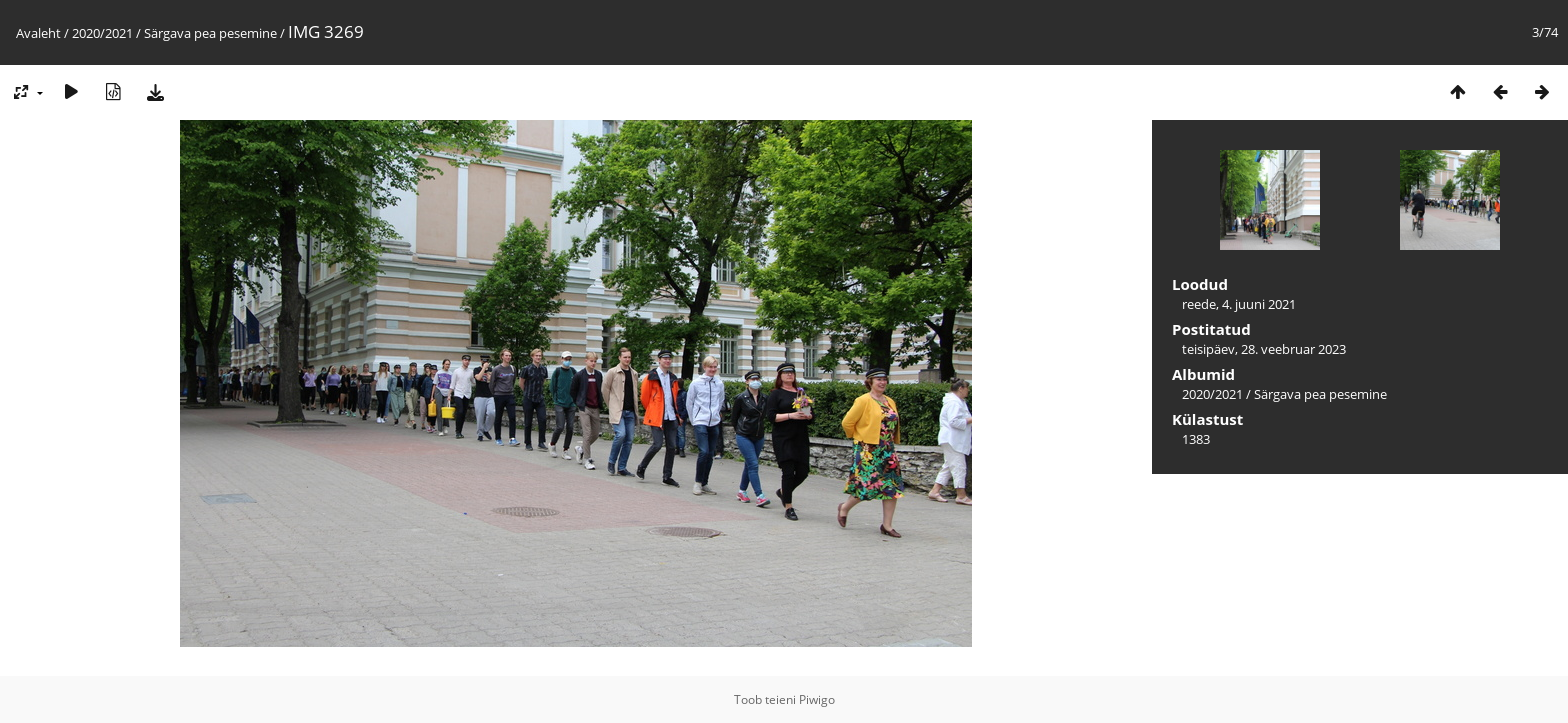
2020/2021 (102, 33)
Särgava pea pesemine (210, 33)
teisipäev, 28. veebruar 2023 (1264, 349)
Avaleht (38, 33)
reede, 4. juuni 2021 (1239, 304)
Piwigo (817, 699)
